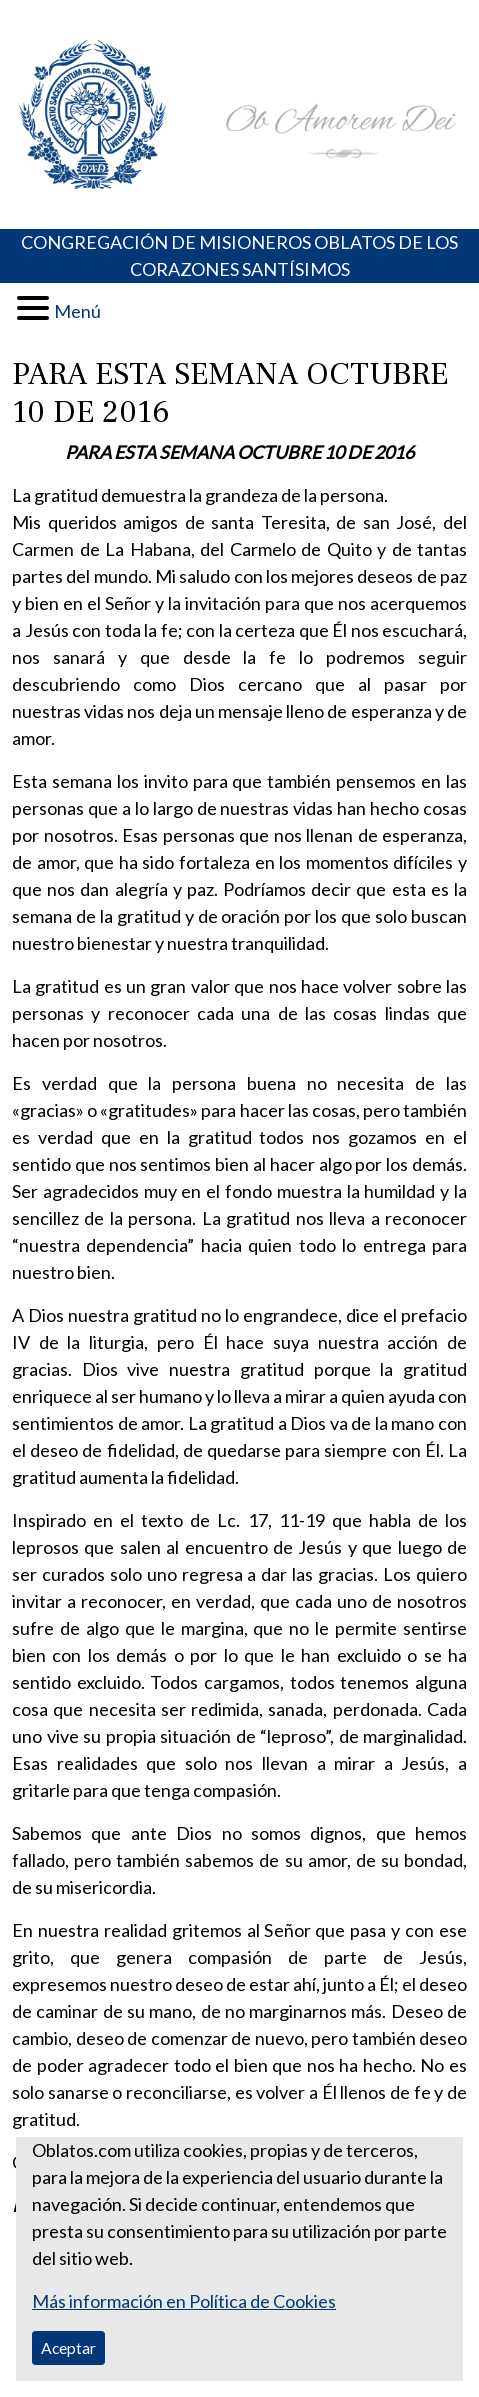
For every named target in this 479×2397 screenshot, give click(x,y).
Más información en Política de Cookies (184, 2301)
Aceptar (68, 2347)
